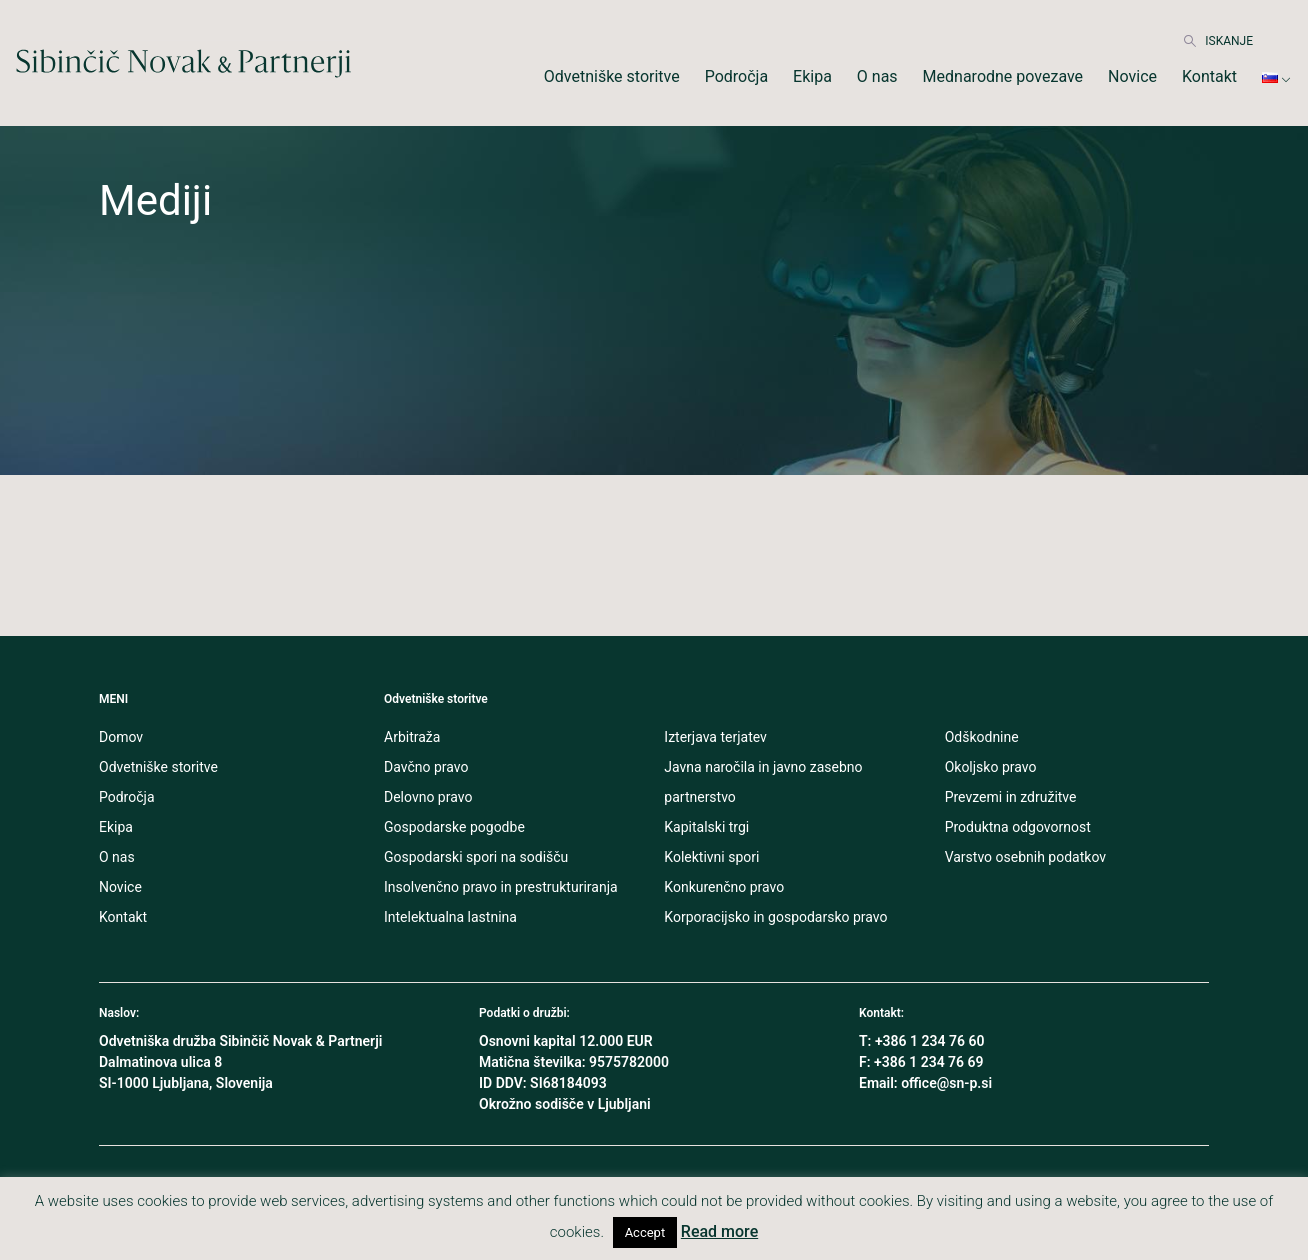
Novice (1132, 76)
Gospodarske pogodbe (454, 827)
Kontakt (1209, 76)
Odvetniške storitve (612, 76)
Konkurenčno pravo (724, 887)
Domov (121, 737)
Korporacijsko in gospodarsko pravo (775, 917)
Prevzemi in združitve (1011, 797)
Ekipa (812, 76)
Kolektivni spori (711, 857)
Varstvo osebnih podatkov (1025, 857)
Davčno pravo (426, 767)
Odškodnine (982, 737)
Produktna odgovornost (1018, 827)
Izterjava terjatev (715, 737)
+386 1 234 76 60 (930, 1041)
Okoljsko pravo (991, 767)
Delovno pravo (428, 797)
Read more (719, 1231)
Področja (736, 76)
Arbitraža (412, 737)
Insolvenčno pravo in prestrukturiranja (501, 887)
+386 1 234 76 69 (929, 1062)
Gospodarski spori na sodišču (476, 857)
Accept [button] (645, 1232)
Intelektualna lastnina (450, 917)
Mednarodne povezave (1003, 76)
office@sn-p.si (946, 1083)
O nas (877, 76)
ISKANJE (1218, 41)
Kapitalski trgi (706, 827)
